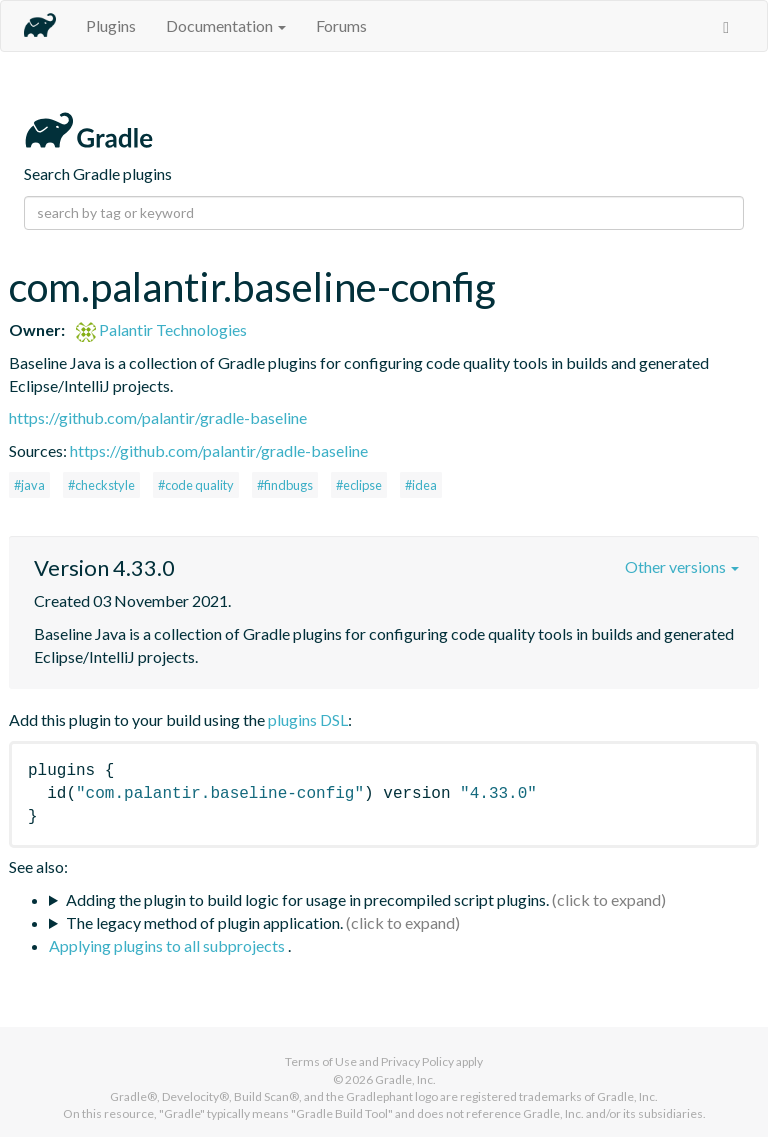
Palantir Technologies (161, 329)
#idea (421, 485)
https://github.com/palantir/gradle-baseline (158, 417)
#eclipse (359, 485)
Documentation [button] (226, 25)
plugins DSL (308, 719)
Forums (341, 25)
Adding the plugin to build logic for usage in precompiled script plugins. (307, 899)
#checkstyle (101, 485)
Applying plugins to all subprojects (168, 945)
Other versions (682, 566)
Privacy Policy (417, 1061)
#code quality (196, 485)
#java (29, 485)
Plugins (111, 25)
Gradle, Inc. (405, 1079)
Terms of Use (321, 1061)
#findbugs (285, 485)
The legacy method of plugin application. (204, 922)
